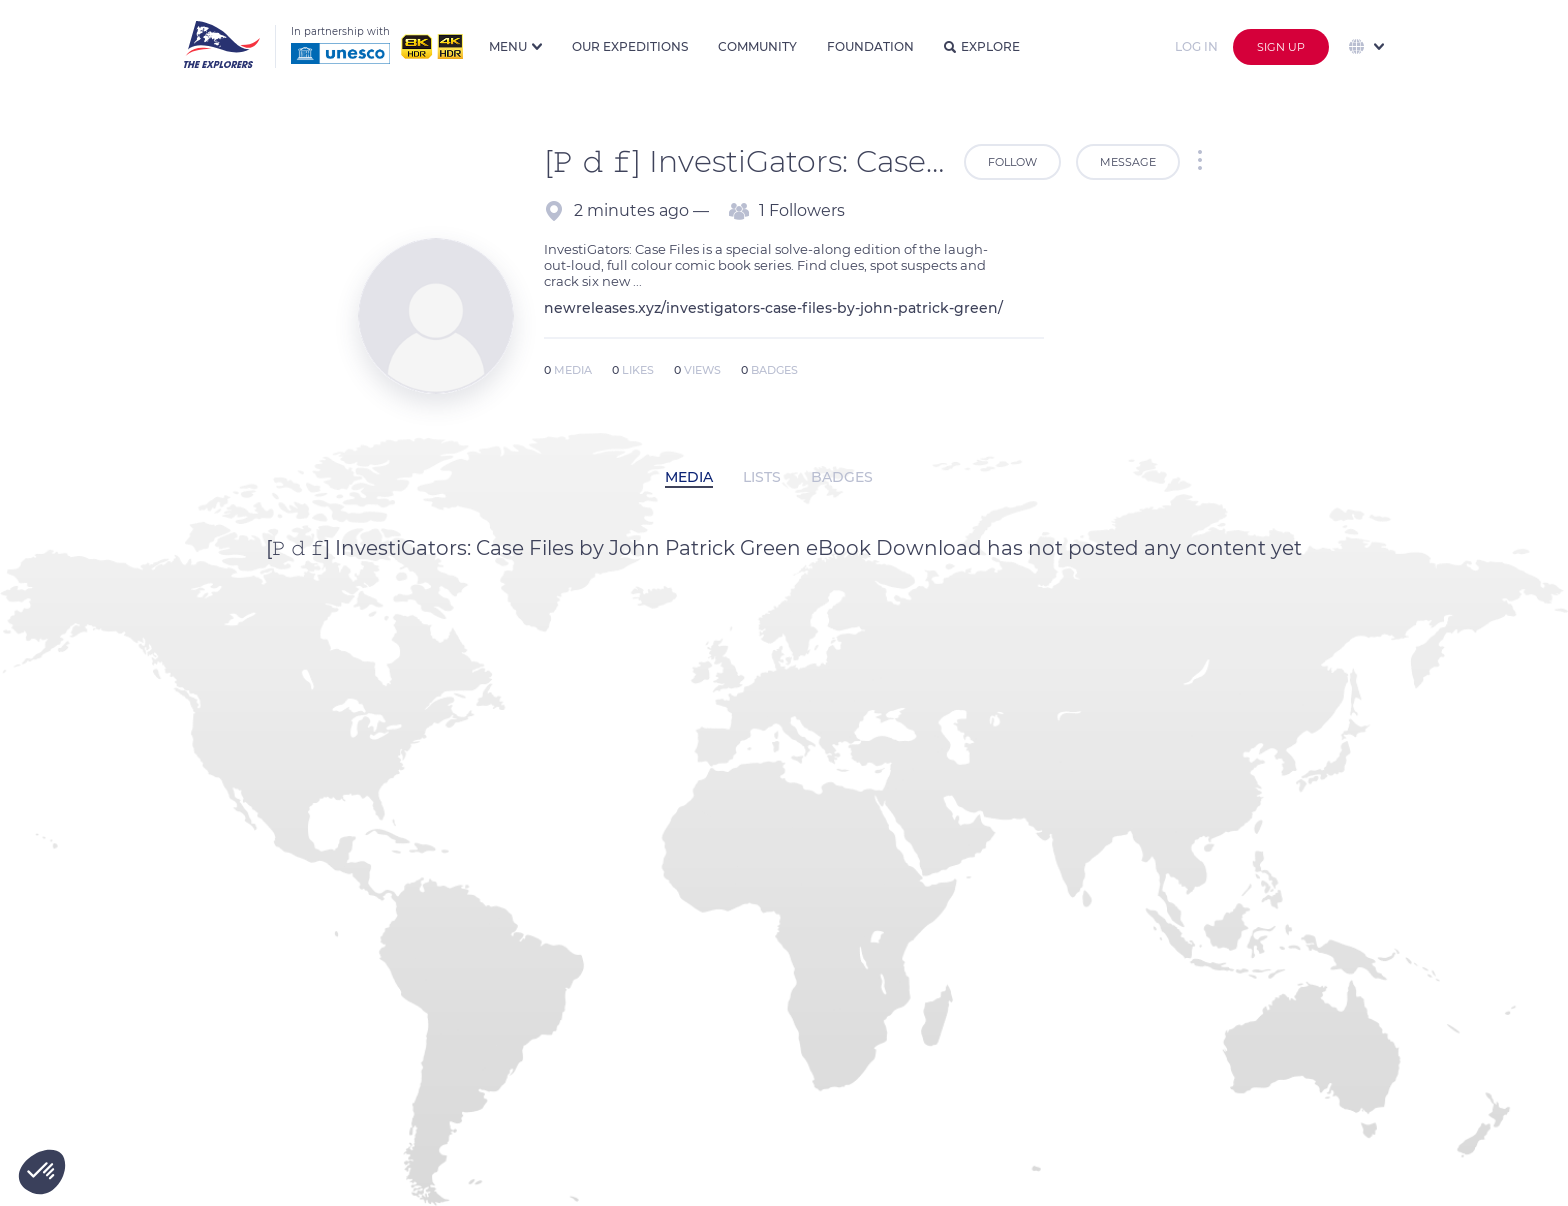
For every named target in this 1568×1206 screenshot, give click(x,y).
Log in (1196, 46)
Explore (982, 46)
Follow (1012, 162)
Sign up (1281, 47)
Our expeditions (630, 46)
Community (757, 46)
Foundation (870, 46)
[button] (42, 1172)
